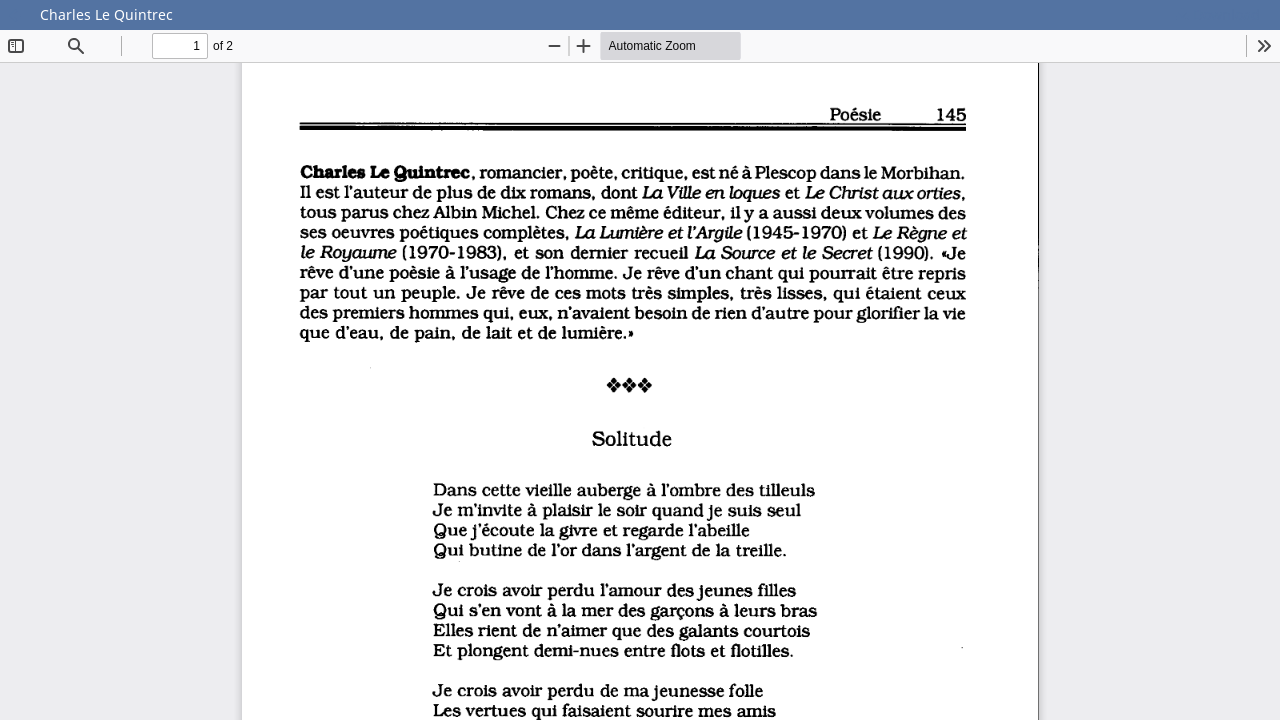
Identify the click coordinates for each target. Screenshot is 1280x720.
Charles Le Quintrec (106, 14)
